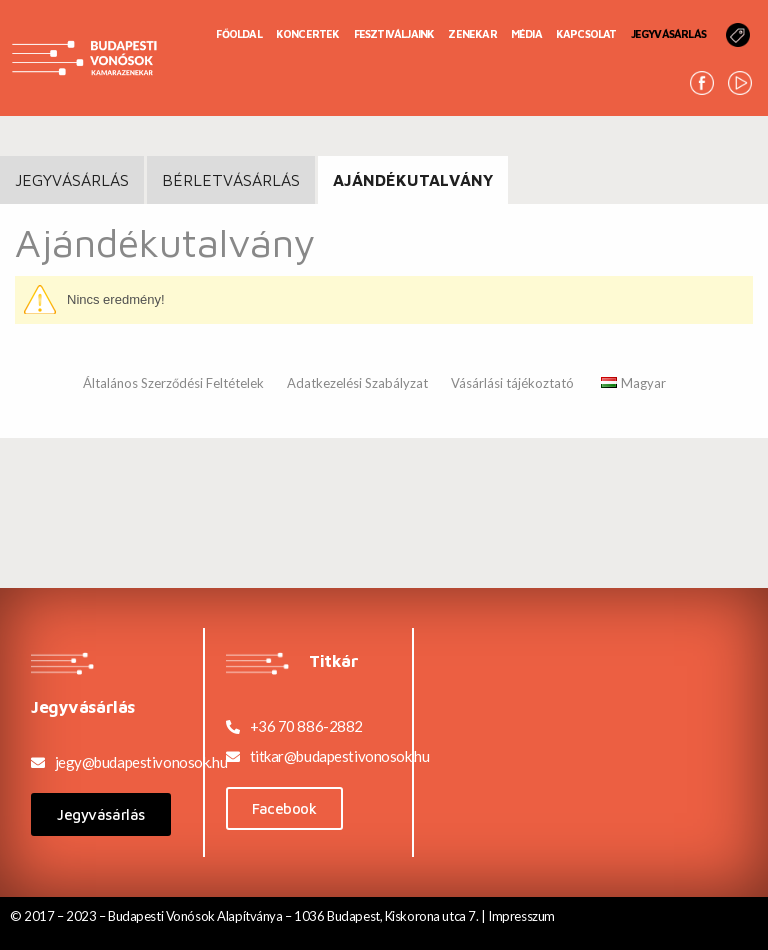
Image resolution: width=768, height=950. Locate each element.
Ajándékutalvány (413, 180)
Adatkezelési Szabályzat (357, 383)
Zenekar (472, 33)
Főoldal (238, 33)
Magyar (633, 383)
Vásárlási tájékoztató (512, 383)
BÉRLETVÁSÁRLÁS (231, 180)
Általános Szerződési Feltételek (173, 383)
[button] (101, 814)
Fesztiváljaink (394, 33)
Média (526, 33)
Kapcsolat (586, 33)
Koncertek (308, 33)
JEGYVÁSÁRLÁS (72, 180)
